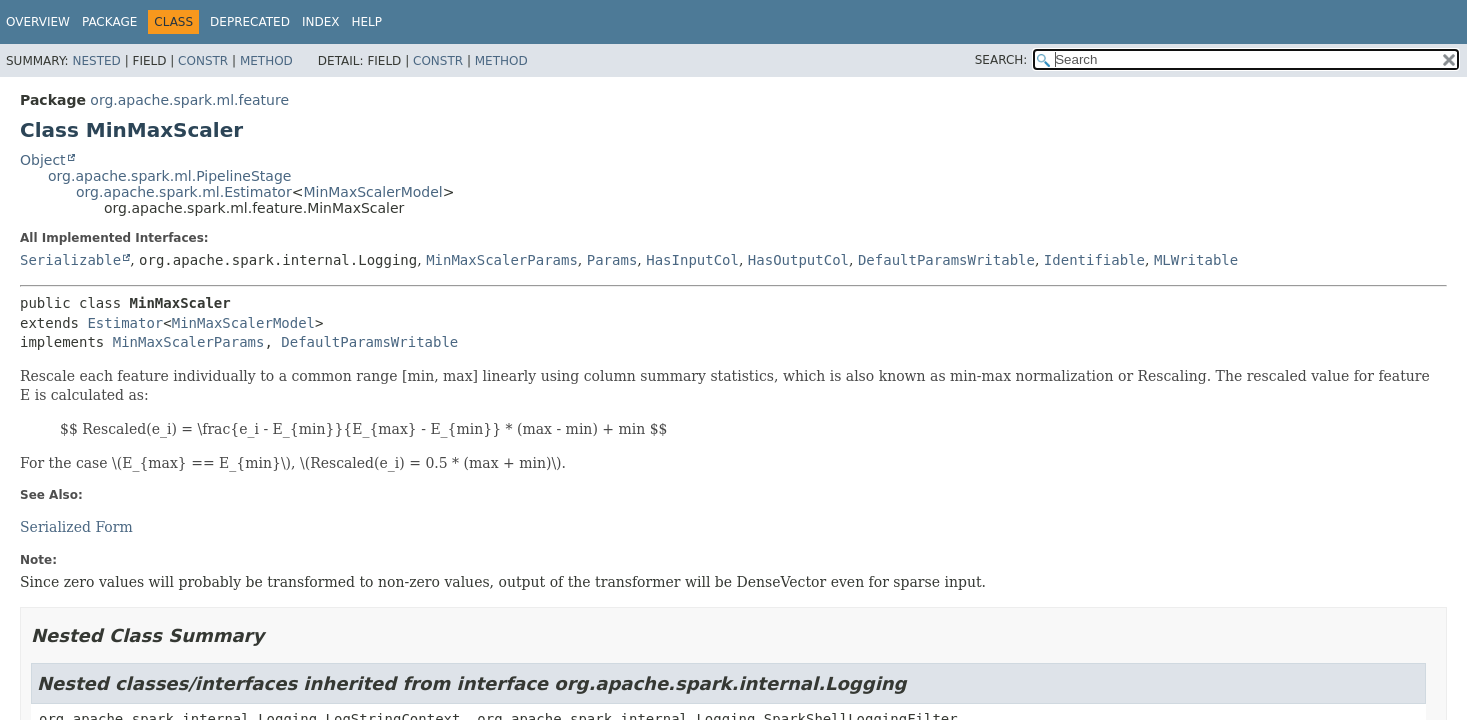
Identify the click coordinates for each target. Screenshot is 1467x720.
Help (366, 22)
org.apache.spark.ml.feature (189, 100)
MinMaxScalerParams (502, 260)
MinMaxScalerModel (372, 192)
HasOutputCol (798, 260)
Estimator (125, 323)
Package (109, 22)
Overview (38, 22)
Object (43, 160)
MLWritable (1196, 260)
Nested (96, 61)
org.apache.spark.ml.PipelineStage (169, 176)
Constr (203, 61)
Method (266, 61)
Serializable (70, 260)
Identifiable (1094, 260)
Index (321, 22)
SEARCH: (1001, 60)
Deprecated (250, 22)
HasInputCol (692, 260)
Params (612, 260)
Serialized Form (76, 527)
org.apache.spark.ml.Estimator (184, 192)
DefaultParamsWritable (946, 260)
